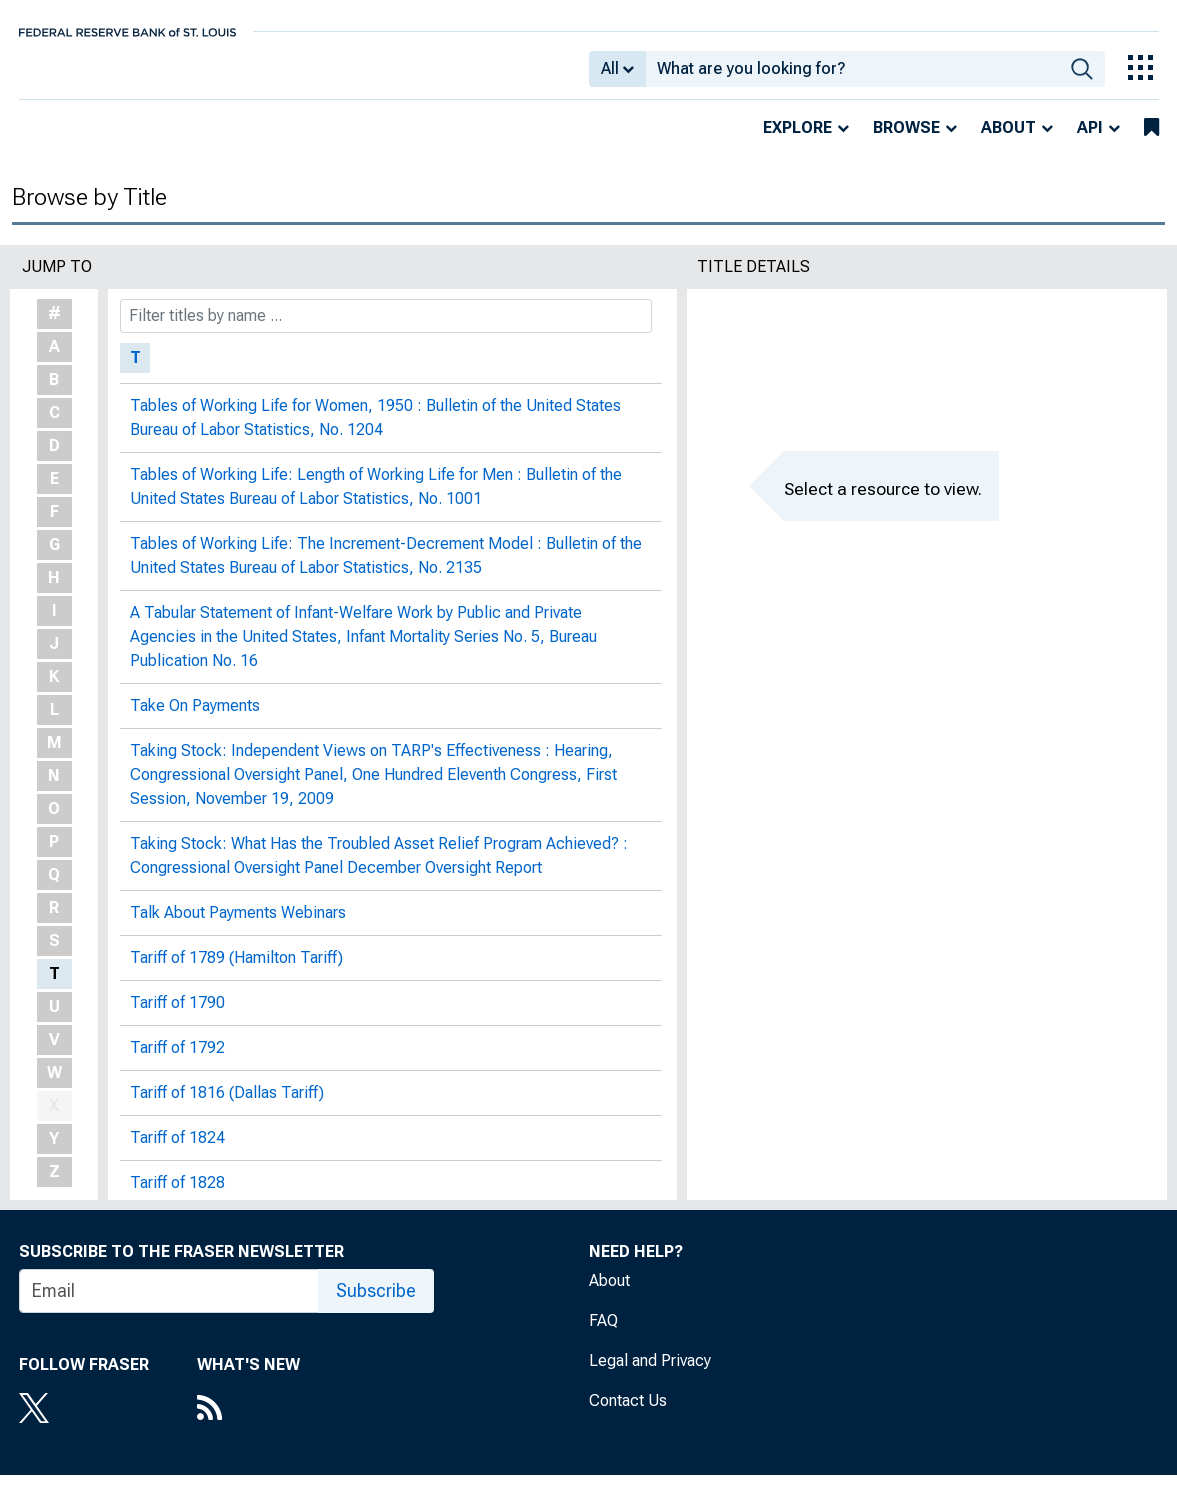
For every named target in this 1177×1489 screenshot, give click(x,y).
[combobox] (852, 76)
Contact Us (628, 1414)
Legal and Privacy (650, 1374)
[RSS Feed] (248, 1424)
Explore (797, 141)
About (1008, 141)
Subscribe (376, 1304)
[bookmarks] (1151, 142)
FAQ (603, 1334)
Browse (906, 141)
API (1090, 141)
